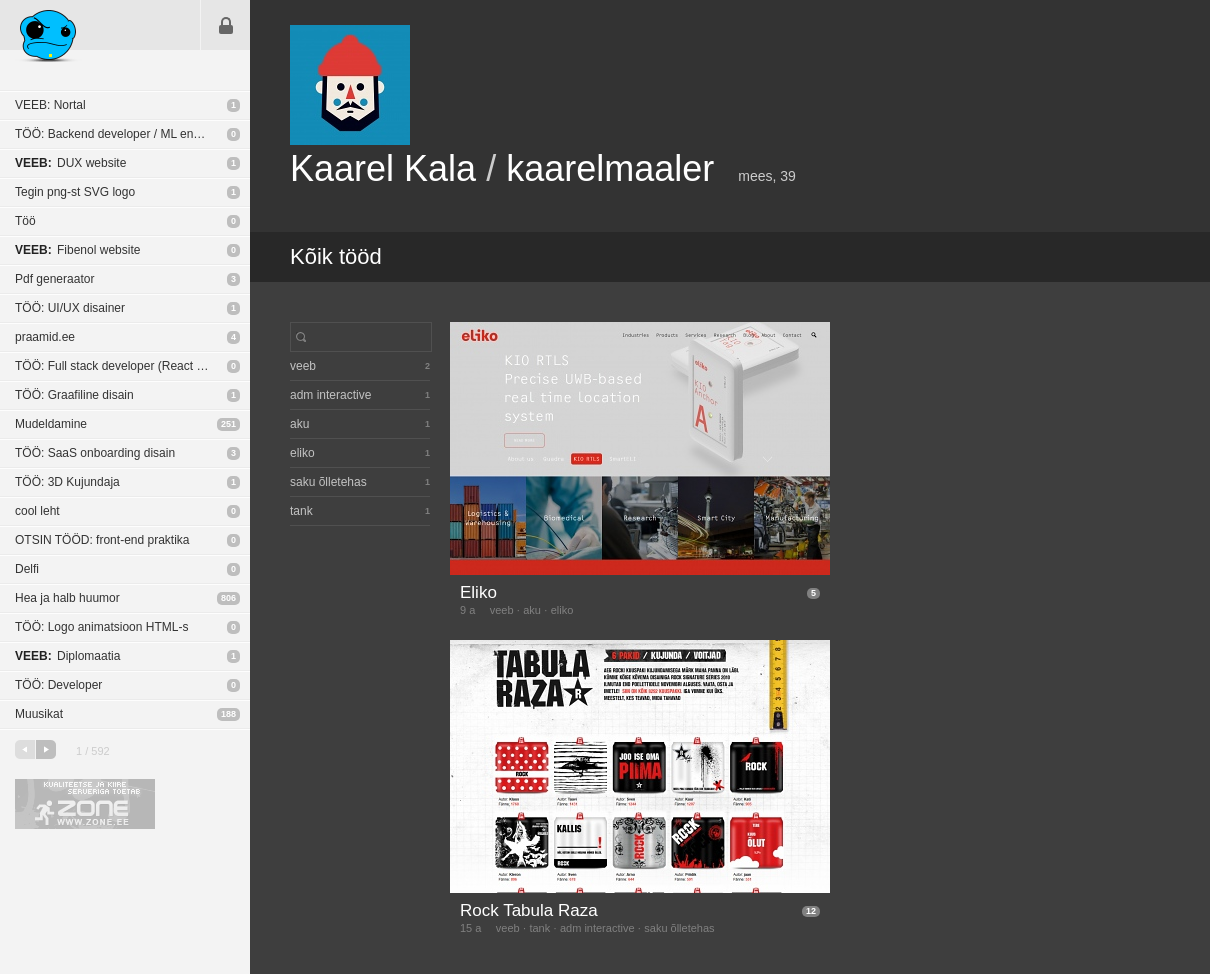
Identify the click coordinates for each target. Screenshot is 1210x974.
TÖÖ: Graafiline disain (74, 395)
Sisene (226, 25)
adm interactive (597, 928)
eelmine (25, 749)
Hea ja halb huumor (67, 598)
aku (532, 610)
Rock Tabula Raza (529, 910)
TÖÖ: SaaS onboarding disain (95, 453)
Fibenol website (77, 250)
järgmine (46, 749)
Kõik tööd (336, 256)
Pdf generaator (54, 279)
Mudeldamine (51, 424)
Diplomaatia (67, 656)
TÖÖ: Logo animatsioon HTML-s (101, 627)
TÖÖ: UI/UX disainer (70, 308)
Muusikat (39, 714)
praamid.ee (45, 337)
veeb (502, 610)
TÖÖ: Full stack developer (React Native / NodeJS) (132, 366)
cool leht (37, 511)
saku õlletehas (679, 928)
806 (228, 598)
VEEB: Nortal (50, 105)
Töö (25, 221)
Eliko (478, 592)
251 (228, 424)
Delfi (27, 569)
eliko (562, 610)
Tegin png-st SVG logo (75, 192)
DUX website (70, 163)
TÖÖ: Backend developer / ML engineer (121, 134)
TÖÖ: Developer (58, 685)
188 (228, 714)
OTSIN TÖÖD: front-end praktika (102, 540)
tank (539, 928)
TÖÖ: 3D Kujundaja (67, 482)
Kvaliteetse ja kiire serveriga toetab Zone (85, 804)
